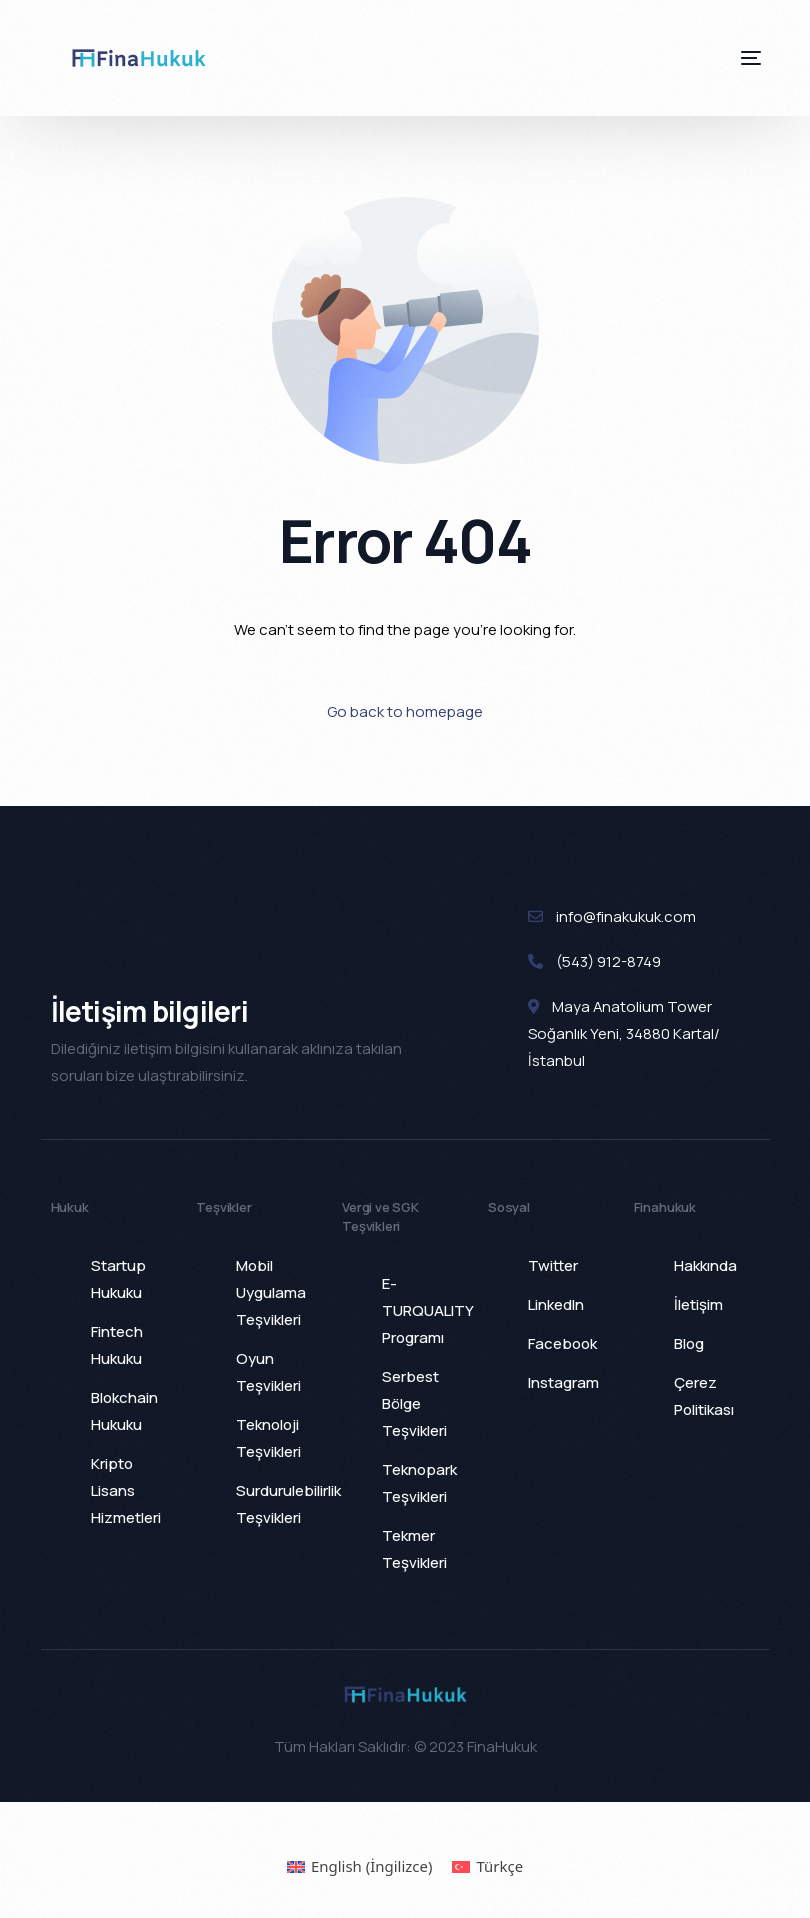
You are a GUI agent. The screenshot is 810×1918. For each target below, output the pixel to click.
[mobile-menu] (731, 58)
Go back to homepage (405, 711)
